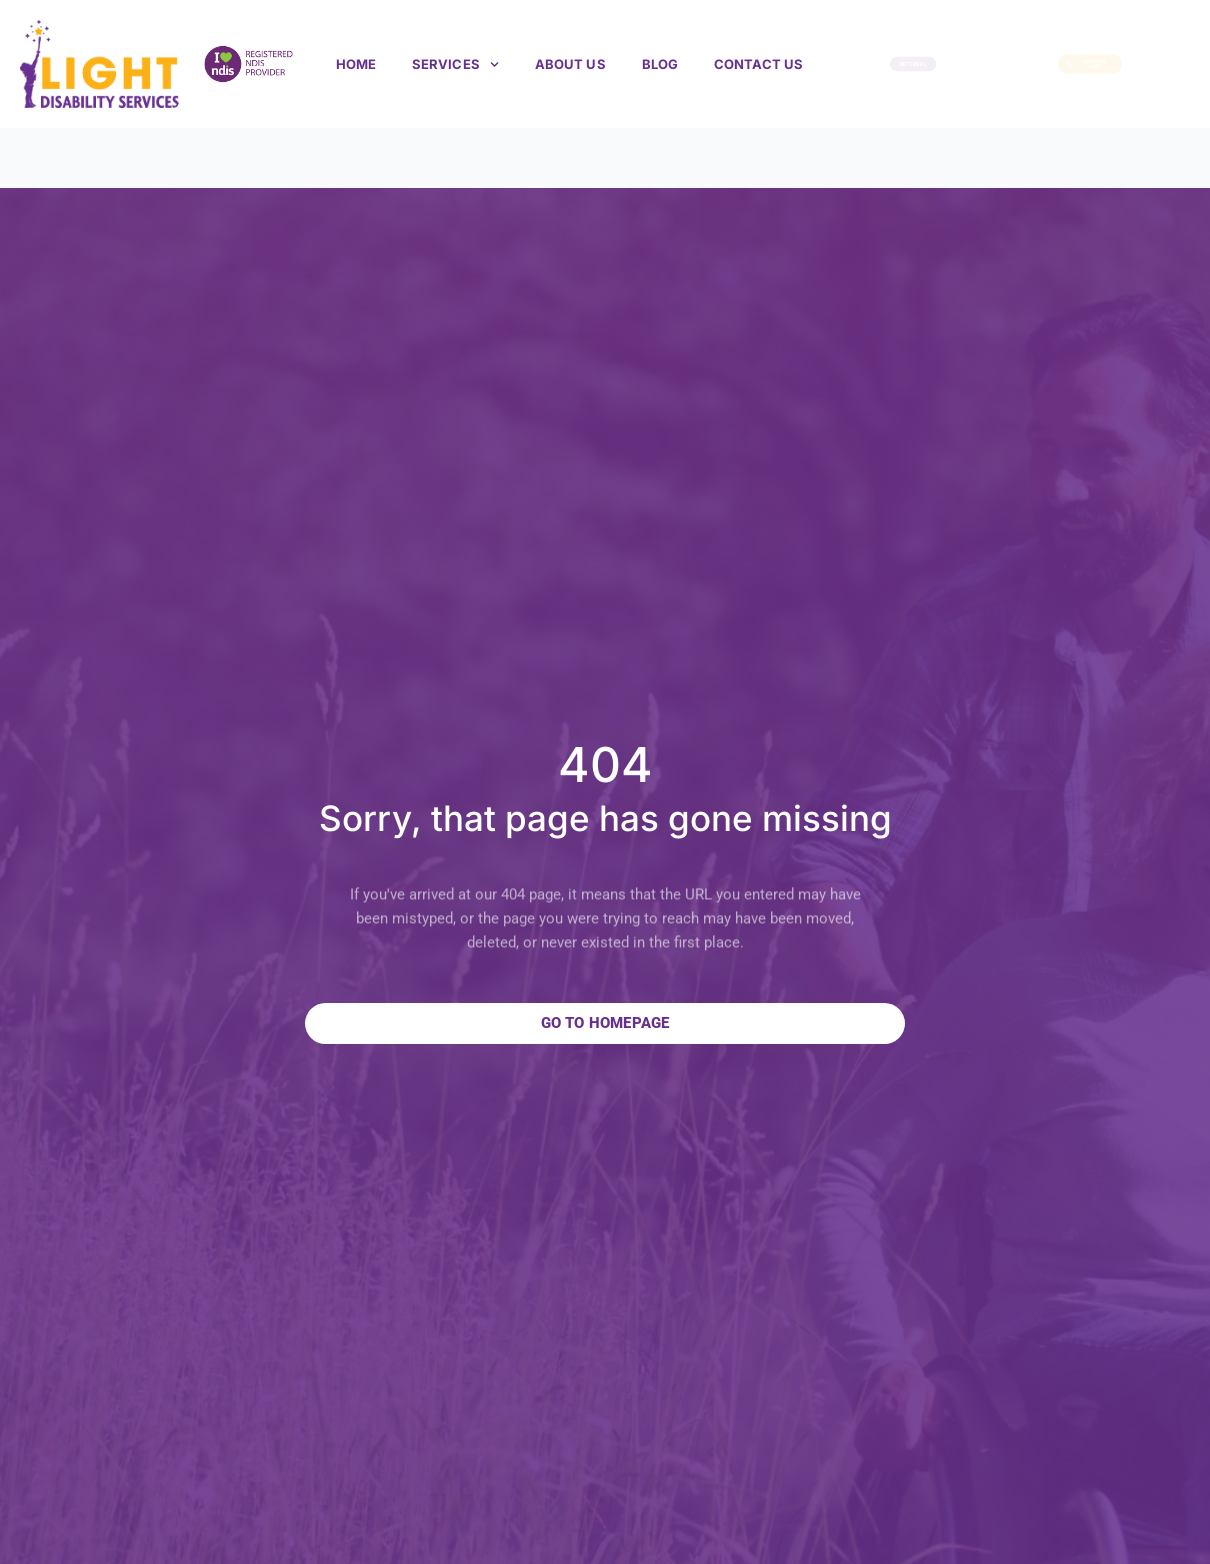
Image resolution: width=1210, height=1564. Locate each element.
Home (356, 64)
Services (455, 64)
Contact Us (758, 64)
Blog (660, 64)
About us (570, 64)
